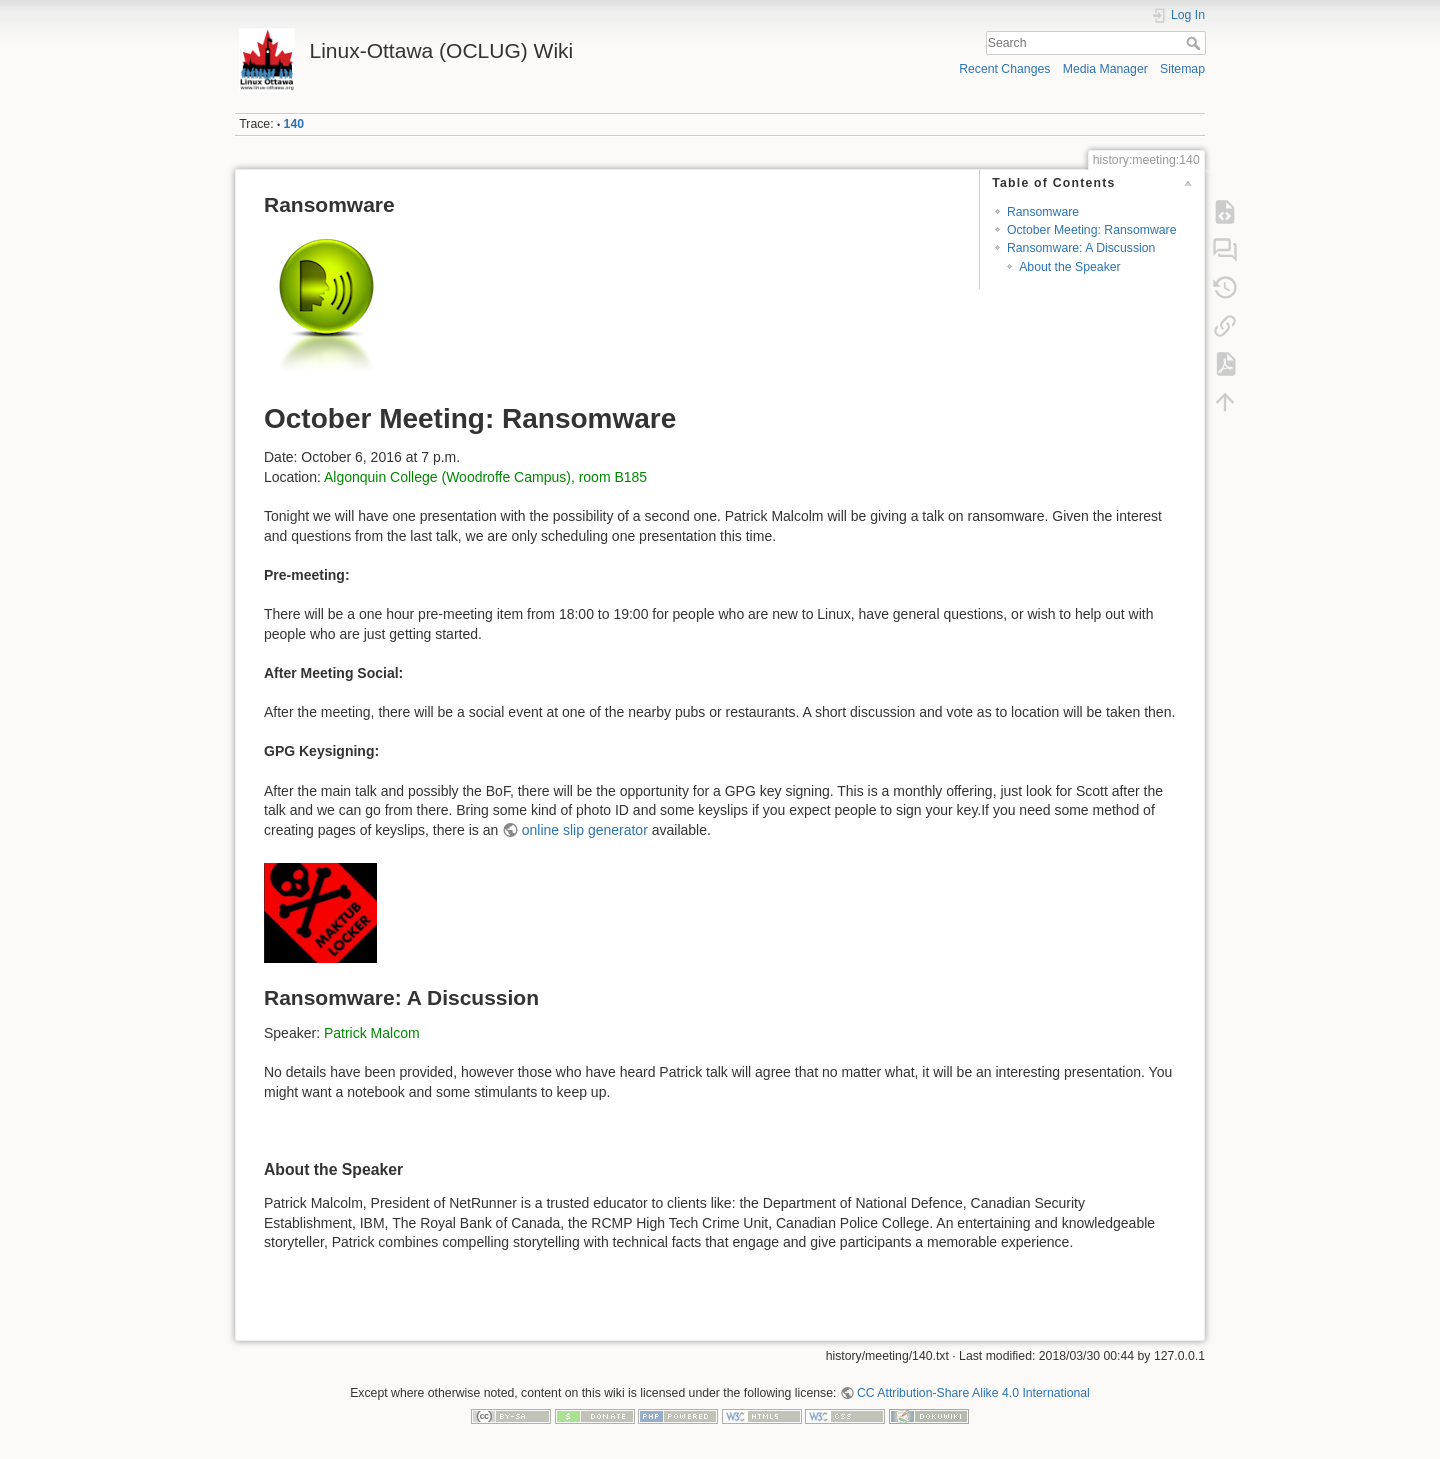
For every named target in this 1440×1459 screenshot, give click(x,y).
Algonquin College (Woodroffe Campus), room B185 (485, 477)
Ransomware (1043, 212)
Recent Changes (1004, 69)
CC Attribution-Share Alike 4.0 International (973, 1393)
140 (294, 124)
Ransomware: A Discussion (1081, 248)
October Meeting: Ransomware (1092, 230)
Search (1195, 43)
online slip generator (585, 830)
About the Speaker (1069, 267)
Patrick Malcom (372, 1033)
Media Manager (1105, 69)
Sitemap (1182, 69)
